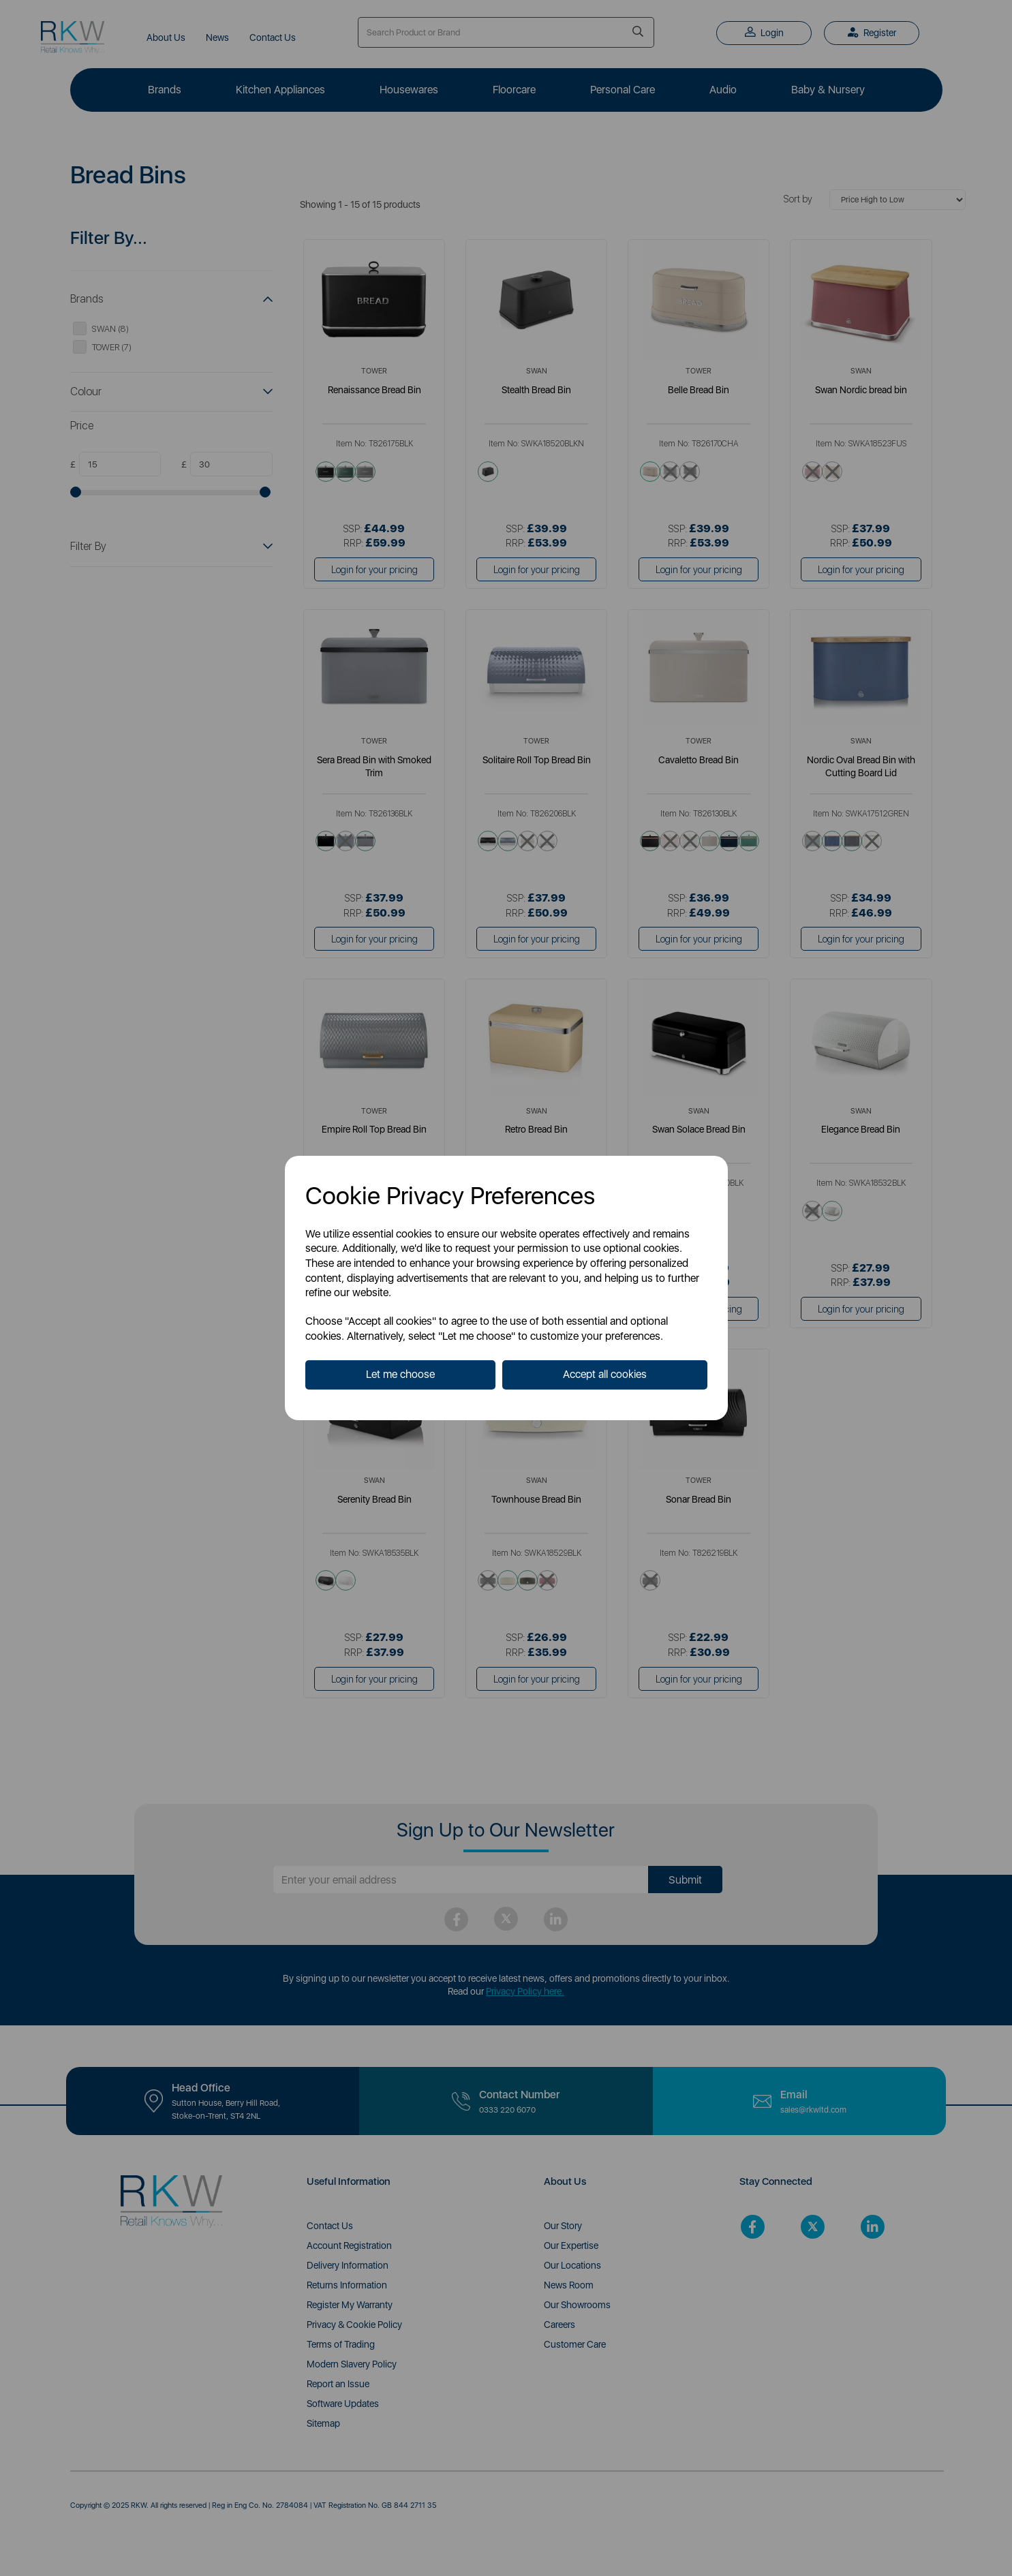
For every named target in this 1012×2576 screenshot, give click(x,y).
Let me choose (400, 1374)
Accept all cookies (605, 1374)
